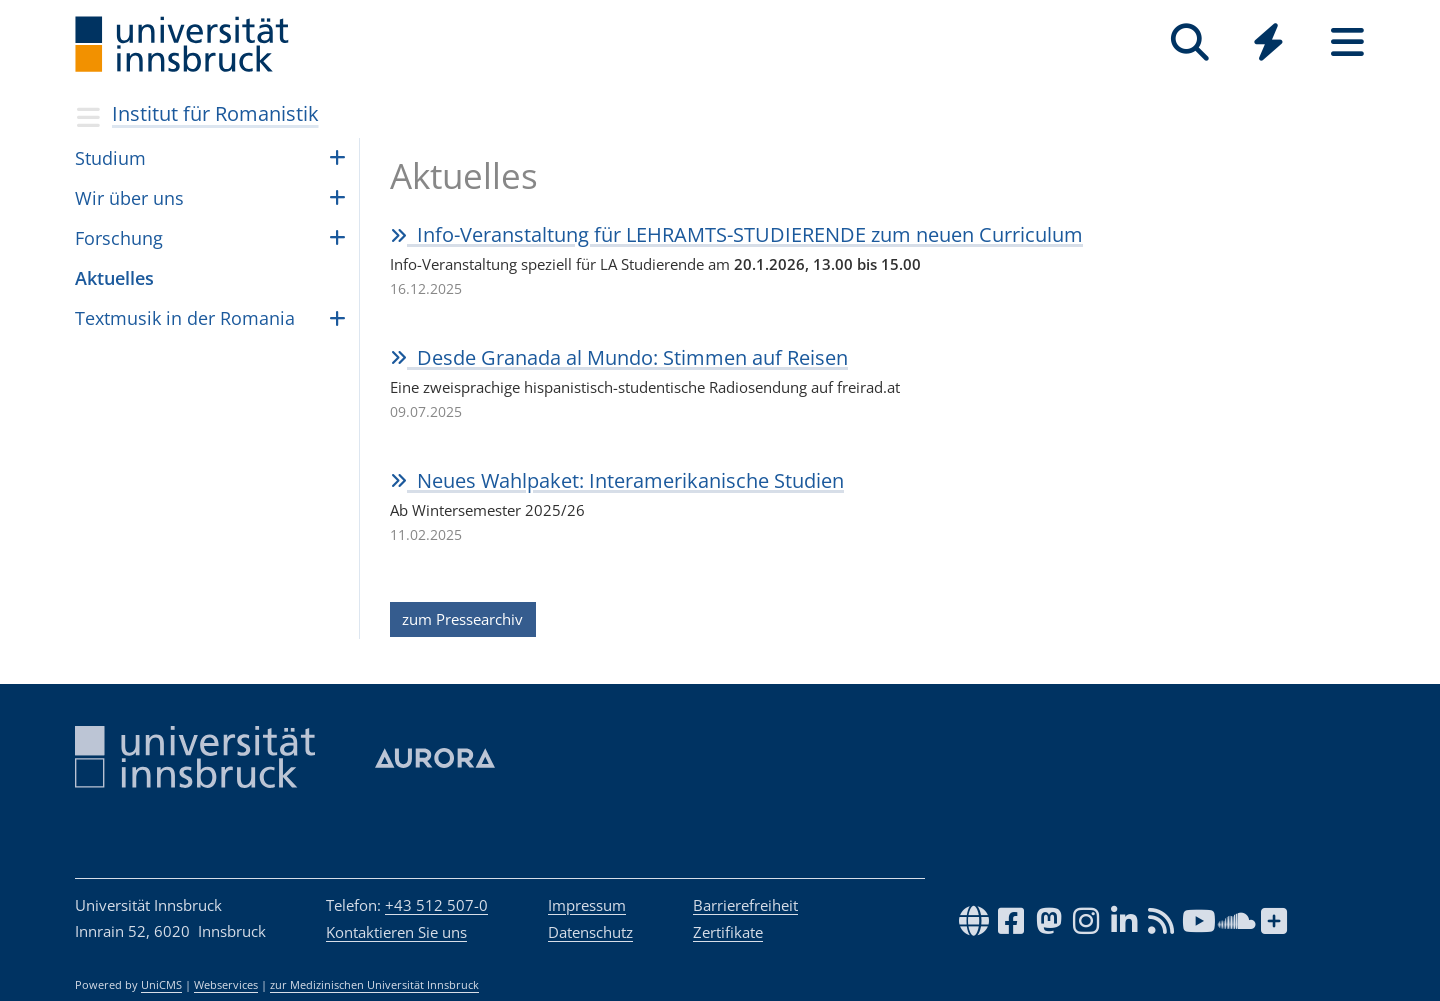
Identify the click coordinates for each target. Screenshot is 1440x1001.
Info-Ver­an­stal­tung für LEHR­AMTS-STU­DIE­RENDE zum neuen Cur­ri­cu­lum (736, 234)
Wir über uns (129, 198)
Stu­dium (110, 158)
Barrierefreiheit (745, 905)
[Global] (1268, 44)
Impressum (587, 905)
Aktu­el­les (114, 278)
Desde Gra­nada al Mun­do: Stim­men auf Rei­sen (619, 357)
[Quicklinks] (1268, 42)
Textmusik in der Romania (185, 318)
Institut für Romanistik (215, 113)
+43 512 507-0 (436, 905)
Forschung (119, 238)
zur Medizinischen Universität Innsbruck (374, 985)
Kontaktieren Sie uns (396, 932)
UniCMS (161, 985)
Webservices (226, 985)
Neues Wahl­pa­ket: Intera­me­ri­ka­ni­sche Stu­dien (617, 480)
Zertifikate (728, 932)
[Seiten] (1347, 42)
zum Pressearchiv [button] (462, 619)
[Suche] (1189, 42)
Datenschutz (590, 932)
